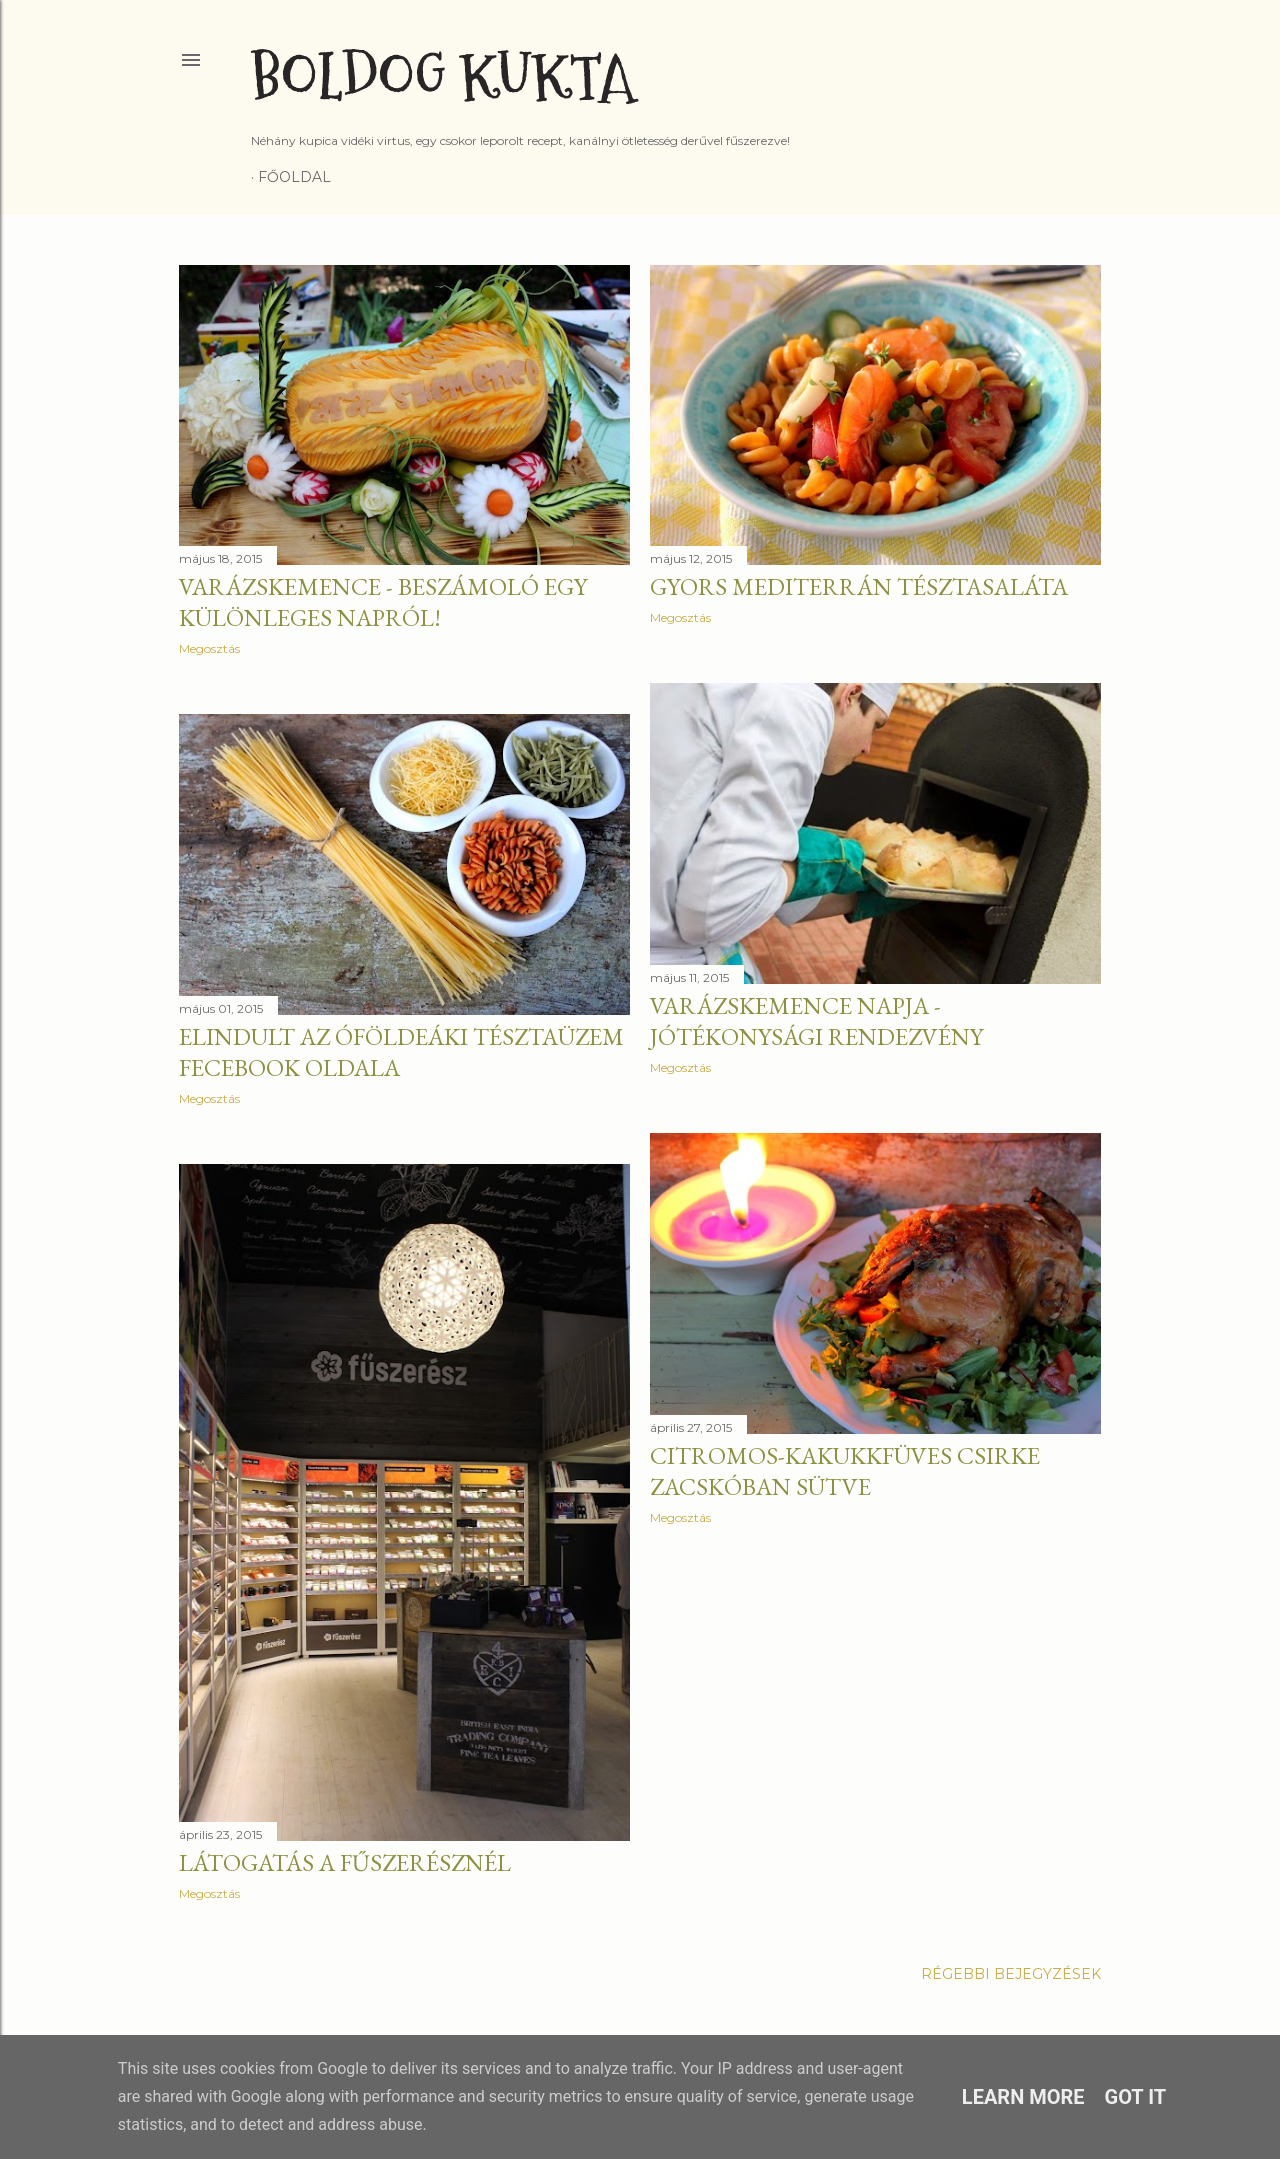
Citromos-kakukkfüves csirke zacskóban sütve (845, 1471)
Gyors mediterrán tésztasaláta (859, 586)
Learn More (1023, 2097)
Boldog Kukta (442, 77)
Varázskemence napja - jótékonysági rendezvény (816, 1021)
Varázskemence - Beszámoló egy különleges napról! (383, 602)
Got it (1136, 2097)
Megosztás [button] (209, 648)
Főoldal (294, 177)
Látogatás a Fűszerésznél (345, 1862)
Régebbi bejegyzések (1011, 1974)
